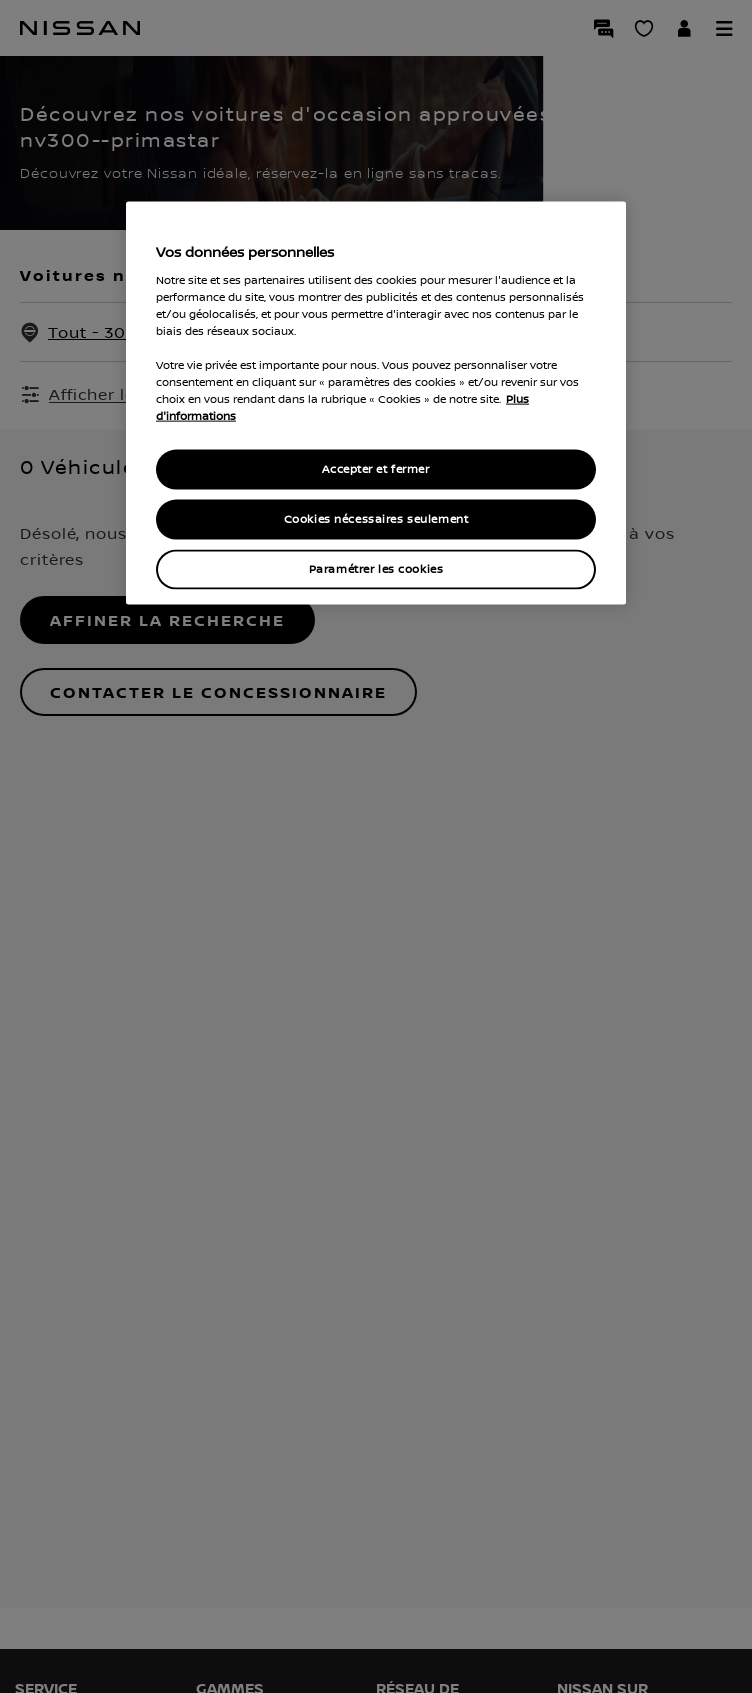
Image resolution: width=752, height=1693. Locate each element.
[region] (376, 403)
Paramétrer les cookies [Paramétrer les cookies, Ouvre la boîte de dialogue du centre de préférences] (376, 569)
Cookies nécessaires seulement (376, 519)
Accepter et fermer (375, 469)
